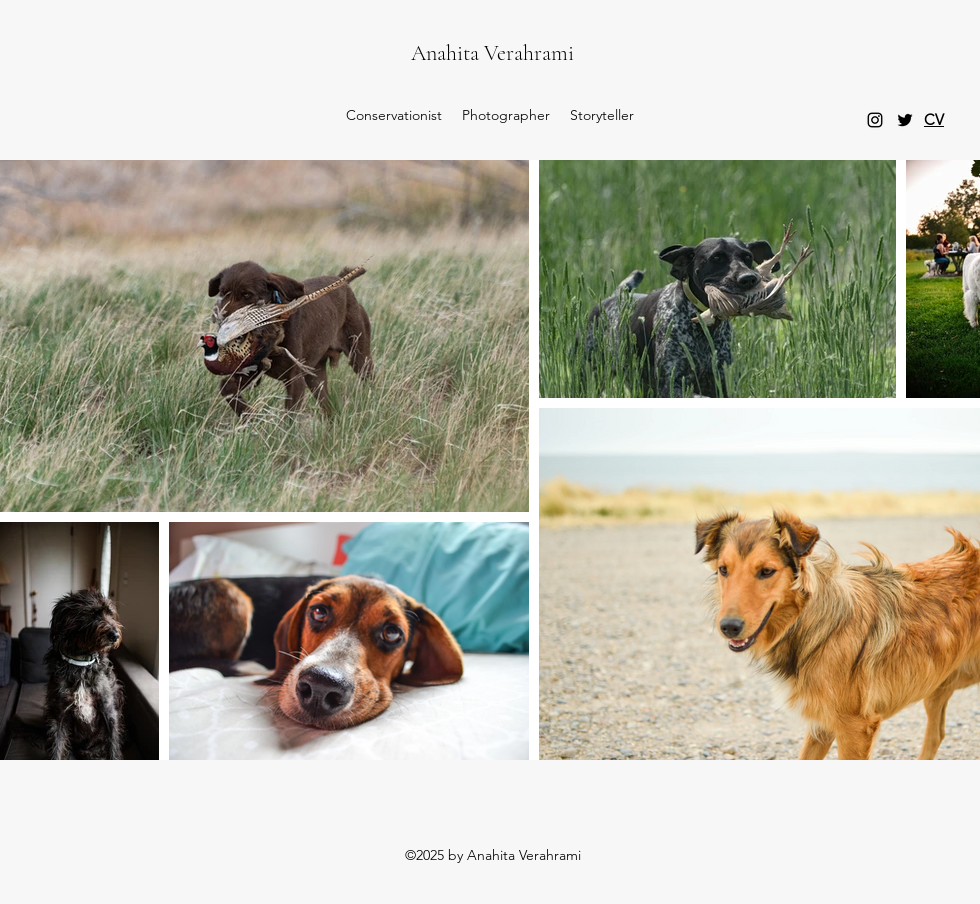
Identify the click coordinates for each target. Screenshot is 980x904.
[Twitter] (905, 120)
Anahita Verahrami (492, 53)
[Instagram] (875, 120)
